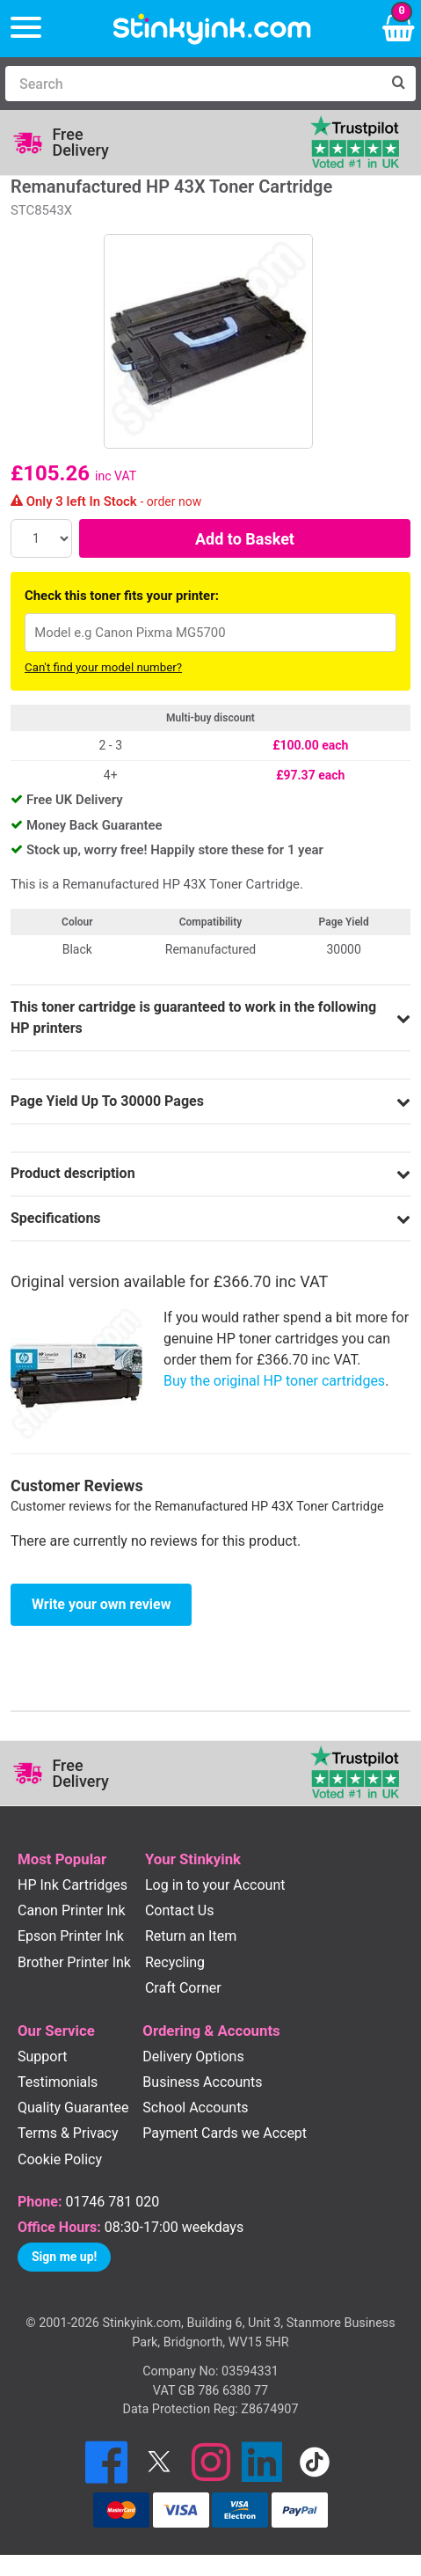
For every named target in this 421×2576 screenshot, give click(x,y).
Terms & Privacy (68, 2133)
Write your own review (101, 1604)
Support (42, 2056)
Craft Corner (183, 1988)
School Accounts (195, 2107)
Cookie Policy (60, 2159)
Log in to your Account (215, 1885)
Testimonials (58, 2082)
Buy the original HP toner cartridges (274, 1380)
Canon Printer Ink (72, 1910)
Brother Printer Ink (74, 1962)
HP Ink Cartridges (72, 1885)
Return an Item (190, 1936)
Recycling (175, 1962)
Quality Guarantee (73, 2107)
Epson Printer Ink (71, 1936)
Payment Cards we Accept (224, 2133)
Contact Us (179, 1910)
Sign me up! (64, 2257)
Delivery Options (192, 2056)
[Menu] (26, 28)
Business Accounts (202, 2082)
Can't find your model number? (103, 667)
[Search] (193, 83)
